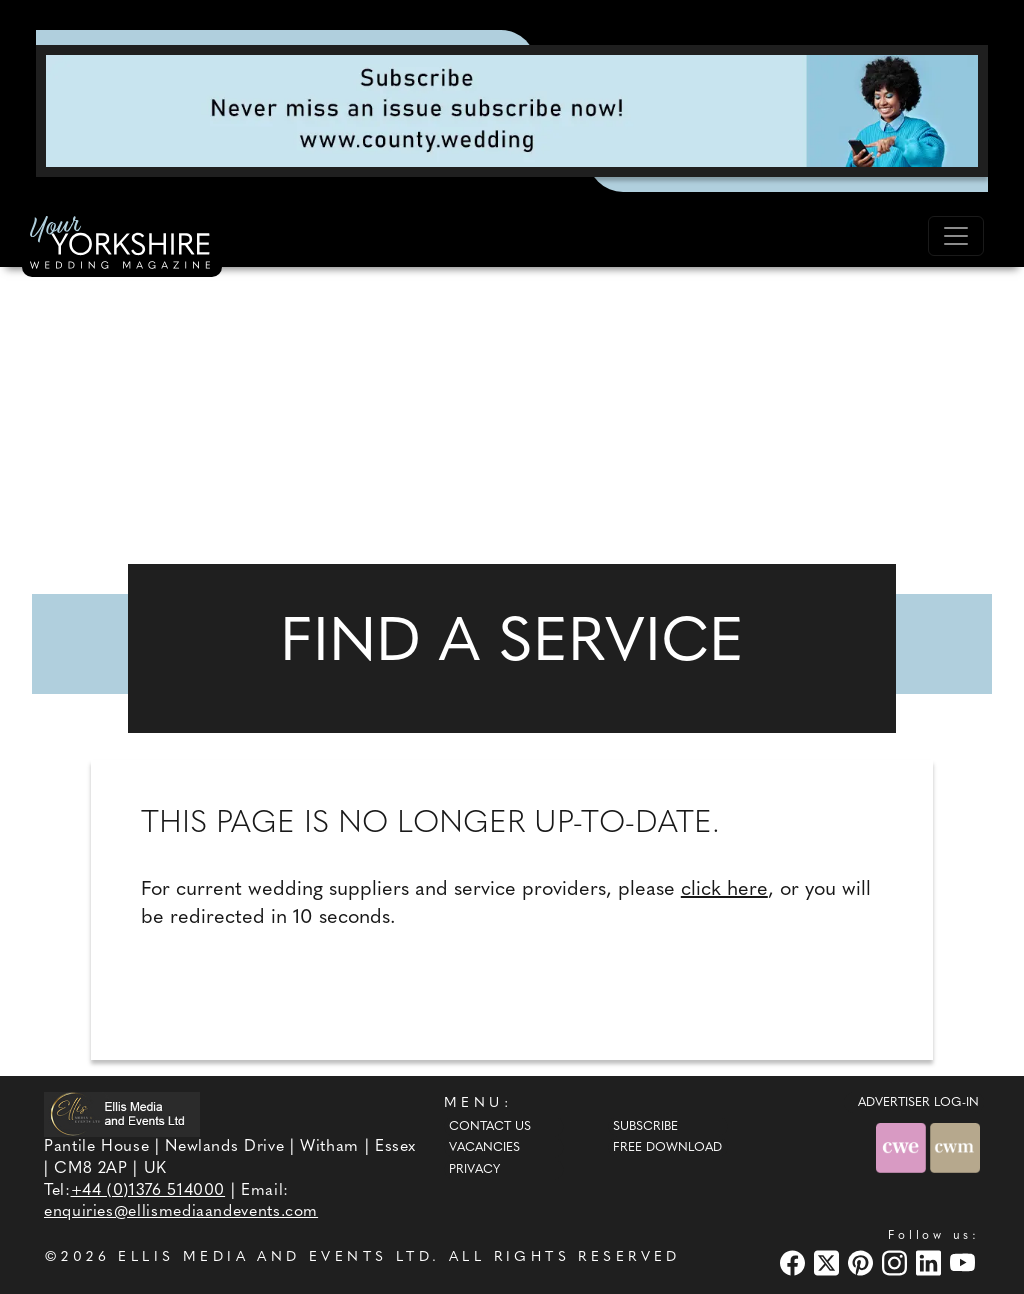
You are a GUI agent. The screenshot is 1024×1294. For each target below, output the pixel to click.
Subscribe (645, 1127)
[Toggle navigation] (956, 236)
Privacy (474, 1170)
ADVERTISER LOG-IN (918, 1103)
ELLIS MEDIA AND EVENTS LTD (275, 1257)
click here (724, 890)
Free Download (667, 1148)
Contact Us (490, 1127)
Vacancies (484, 1148)
